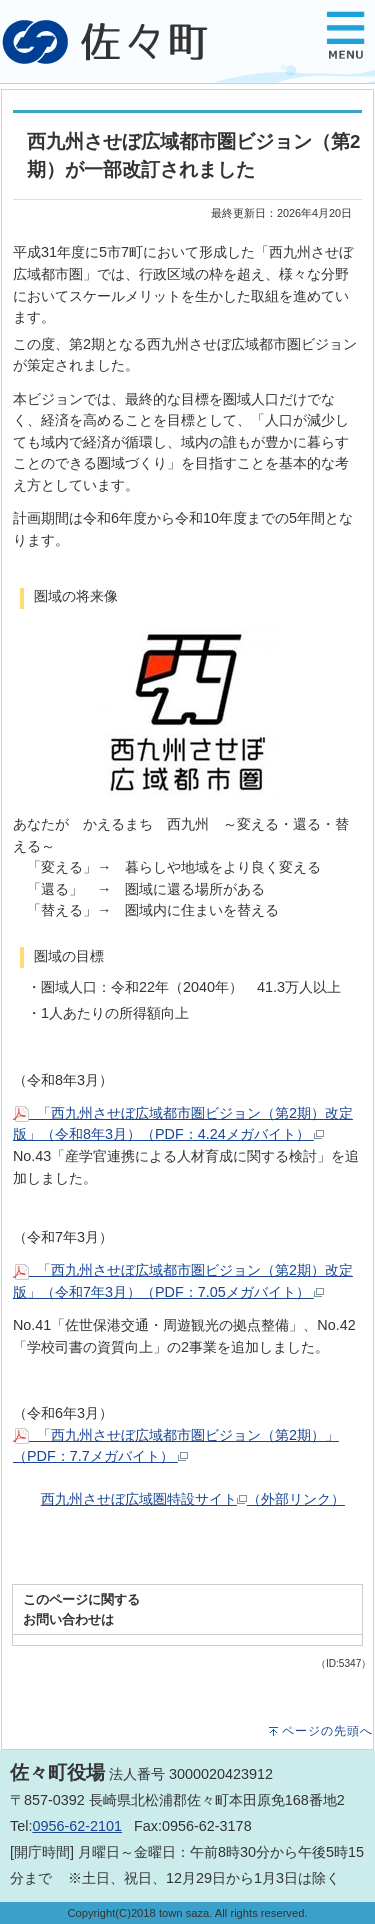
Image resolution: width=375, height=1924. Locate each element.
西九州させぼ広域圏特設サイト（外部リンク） (193, 1499)
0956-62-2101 (77, 1826)
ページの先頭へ (327, 1731)
